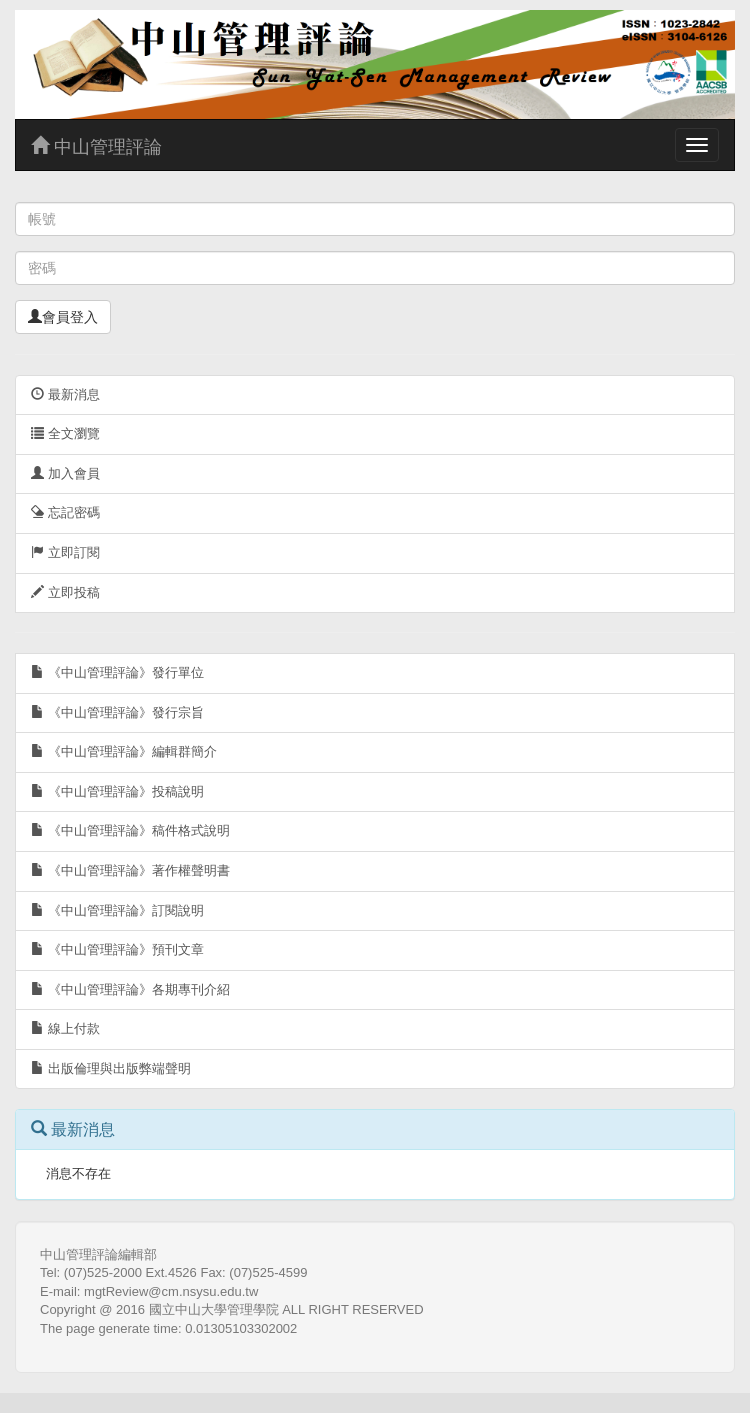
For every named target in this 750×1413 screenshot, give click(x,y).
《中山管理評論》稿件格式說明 (130, 830)
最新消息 (65, 394)
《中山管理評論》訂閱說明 (117, 910)
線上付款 (65, 1028)
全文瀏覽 (65, 433)
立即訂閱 (65, 552)
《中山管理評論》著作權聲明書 (130, 870)
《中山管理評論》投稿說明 (117, 791)
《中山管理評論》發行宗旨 (117, 712)
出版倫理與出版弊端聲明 (111, 1068)
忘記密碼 (65, 512)
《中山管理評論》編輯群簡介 (124, 751)
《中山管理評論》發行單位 (117, 672)
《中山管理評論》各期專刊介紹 (130, 989)
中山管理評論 (96, 146)
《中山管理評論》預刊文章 (117, 949)
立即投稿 (65, 592)
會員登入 (63, 317)
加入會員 (65, 473)
